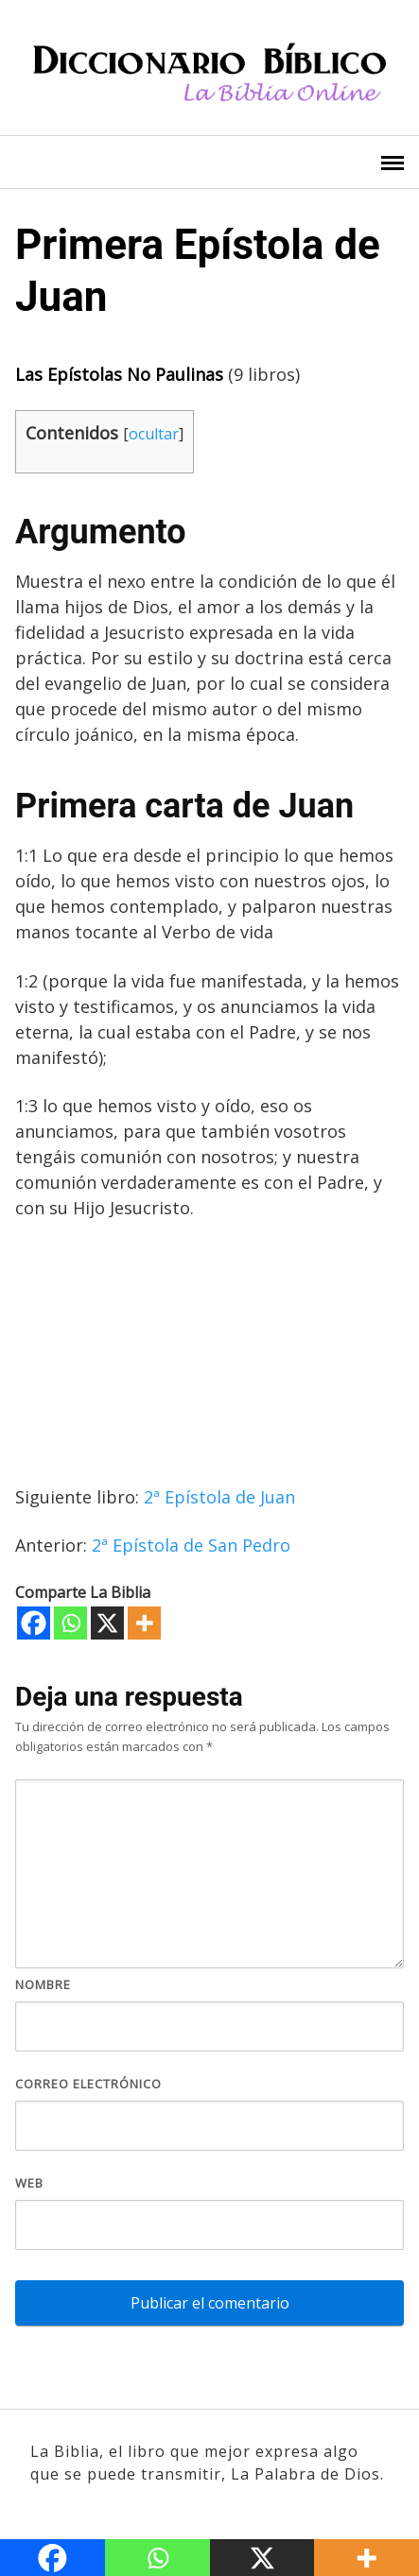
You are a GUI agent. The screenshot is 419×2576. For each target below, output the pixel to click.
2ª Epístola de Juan (219, 1496)
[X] (107, 1623)
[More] (144, 1623)
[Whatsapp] (70, 1623)
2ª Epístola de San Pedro (191, 1545)
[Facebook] (33, 1623)
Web (29, 2182)
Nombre (43, 1984)
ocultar (154, 433)
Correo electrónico (88, 2083)
